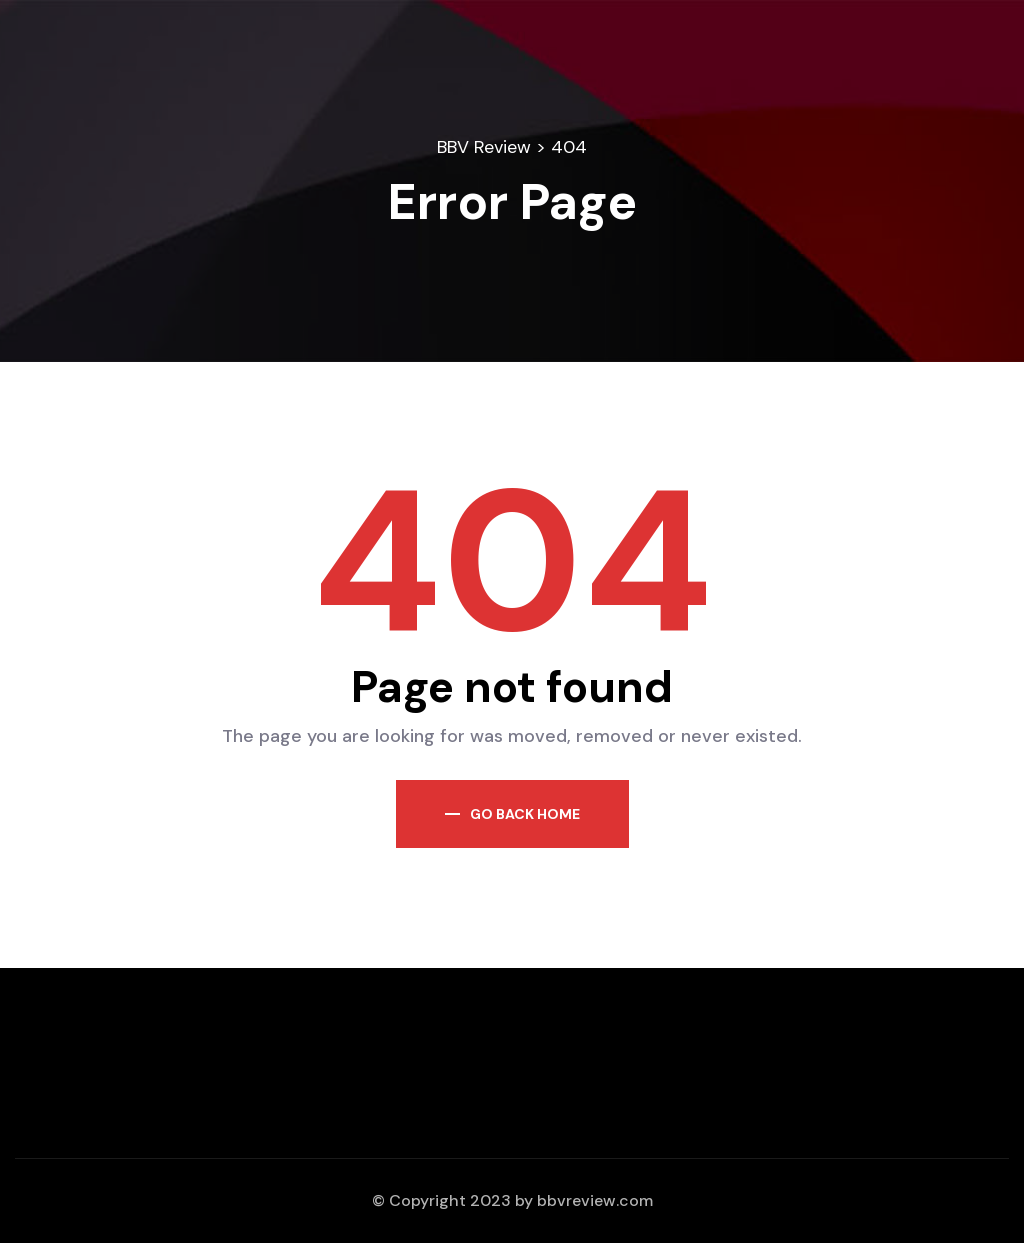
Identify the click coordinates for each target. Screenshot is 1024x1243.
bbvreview (576, 1200)
